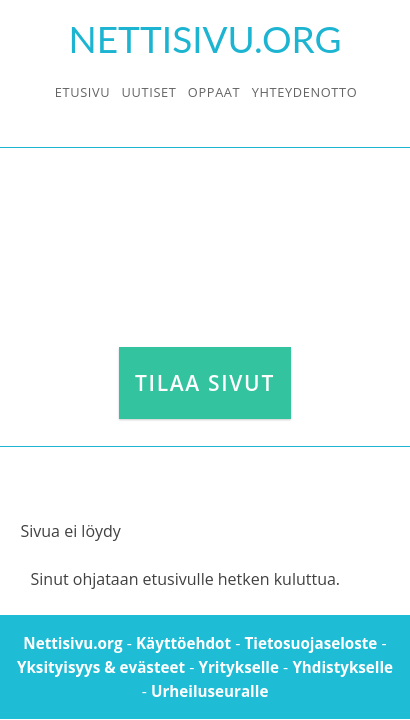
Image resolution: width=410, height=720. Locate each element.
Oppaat (214, 92)
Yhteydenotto (305, 92)
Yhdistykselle (342, 667)
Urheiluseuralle (209, 691)
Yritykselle (238, 667)
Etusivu (83, 92)
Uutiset (149, 92)
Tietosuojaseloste (311, 643)
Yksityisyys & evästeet (101, 667)
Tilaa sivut (205, 383)
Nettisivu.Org (204, 38)
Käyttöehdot (183, 643)
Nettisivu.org (72, 643)
